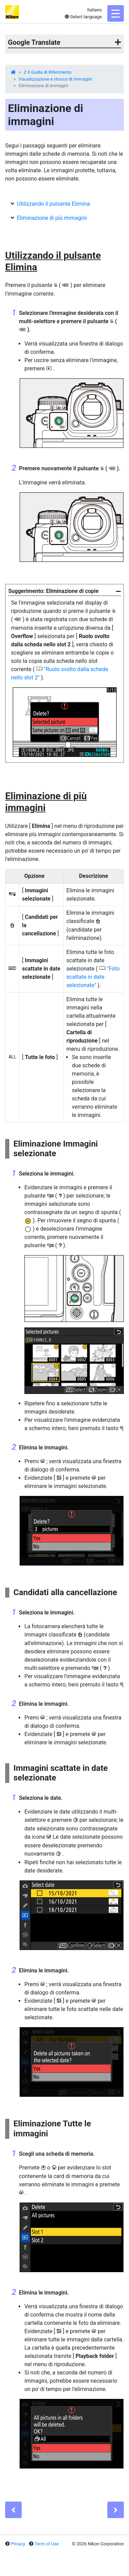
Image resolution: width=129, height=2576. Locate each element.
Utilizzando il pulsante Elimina (53, 204)
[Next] (115, 2510)
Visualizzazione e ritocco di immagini (55, 79)
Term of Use (47, 2543)
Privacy (18, 2543)
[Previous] (13, 2510)
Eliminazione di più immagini (52, 218)
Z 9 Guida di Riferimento (48, 72)
